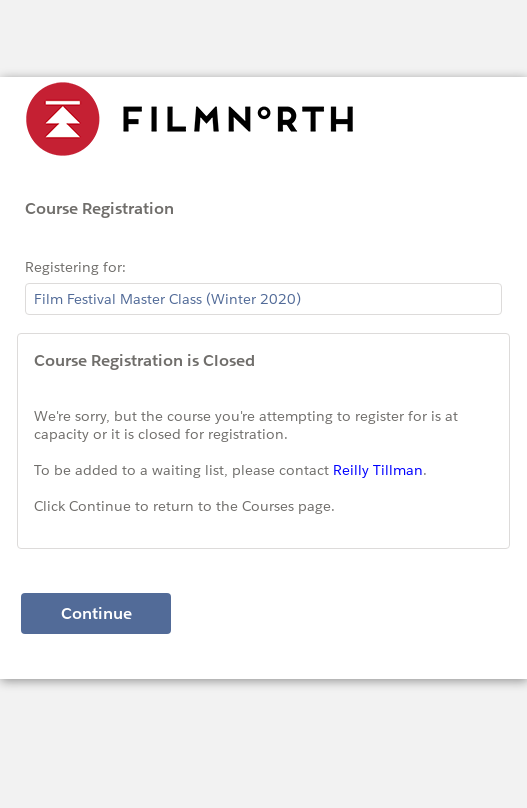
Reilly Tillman (378, 470)
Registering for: (75, 267)
